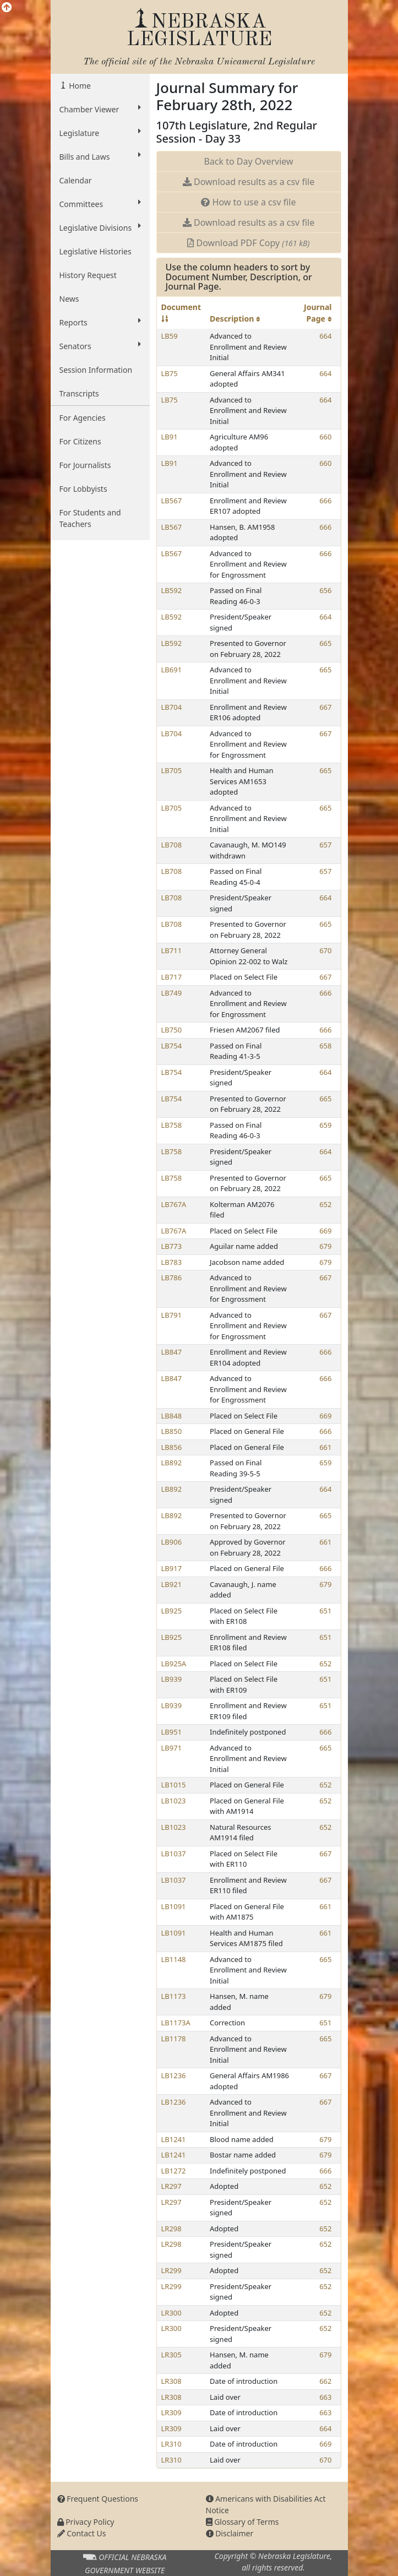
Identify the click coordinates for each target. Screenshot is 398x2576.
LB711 (171, 950)
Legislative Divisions (100, 227)
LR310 (171, 2444)
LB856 (171, 1447)
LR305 (171, 2355)
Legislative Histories (95, 251)
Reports (100, 322)
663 (325, 2397)
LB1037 (173, 1853)
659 (325, 1125)
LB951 (171, 1732)
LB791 (171, 1315)
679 (325, 1246)
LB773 (171, 1246)
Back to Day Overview (248, 161)
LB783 (171, 1262)
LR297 (171, 2186)
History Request (88, 275)
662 (325, 2381)
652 (325, 1204)
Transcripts (79, 393)
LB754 (171, 1046)
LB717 (171, 977)
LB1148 (173, 1959)
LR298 (171, 2228)
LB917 (171, 1568)
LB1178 (173, 2039)
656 (325, 590)
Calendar (75, 180)
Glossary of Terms (242, 2522)
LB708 (171, 845)
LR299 (171, 2270)
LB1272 (173, 2171)
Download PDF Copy (248, 243)
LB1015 (173, 1785)
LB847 (171, 1352)
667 (325, 707)
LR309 (171, 2412)
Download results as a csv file (248, 182)
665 (325, 643)
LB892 (171, 1463)
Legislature (100, 132)
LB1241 (173, 2139)
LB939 (171, 1679)
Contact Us (81, 2533)
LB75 (169, 373)
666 (325, 501)
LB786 (171, 1277)
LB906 (171, 1542)
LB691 (171, 670)
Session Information (96, 370)
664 (325, 336)
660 (325, 437)
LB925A (174, 1664)
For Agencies (82, 417)
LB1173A (175, 2023)
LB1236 (173, 2075)
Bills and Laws (100, 156)
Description (235, 318)
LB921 (171, 1584)
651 (325, 1611)
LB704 (171, 707)
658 (325, 1046)
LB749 (171, 993)
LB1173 (173, 1996)
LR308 (171, 2381)
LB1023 (173, 1801)
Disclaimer (230, 2533)
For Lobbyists (83, 488)
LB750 (171, 1030)
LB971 (171, 1748)
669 (325, 1231)
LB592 (171, 590)
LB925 (171, 1611)
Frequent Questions (98, 2498)
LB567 (171, 501)
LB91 (169, 437)
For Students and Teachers (90, 518)
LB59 (169, 336)
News (69, 299)
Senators (100, 345)
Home (79, 85)
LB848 (171, 1416)
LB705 (171, 770)
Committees (100, 203)
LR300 (171, 2313)
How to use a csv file (248, 202)
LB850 (171, 1431)
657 (325, 845)
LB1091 (173, 1906)
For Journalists (85, 465)
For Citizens (80, 441)
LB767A (174, 1204)
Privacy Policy (86, 2522)
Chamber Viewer (100, 109)
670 (325, 950)
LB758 (171, 1125)
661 (325, 1447)
